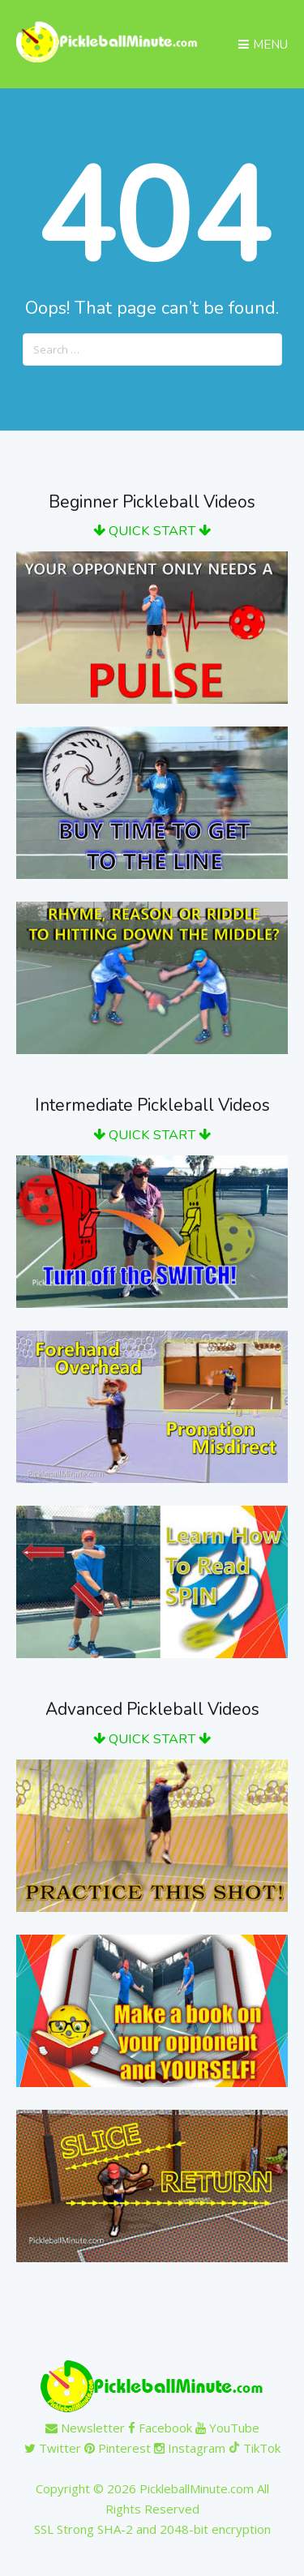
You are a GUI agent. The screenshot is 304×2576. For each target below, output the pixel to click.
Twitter (52, 2448)
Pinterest (117, 2448)
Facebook (160, 2428)
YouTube (227, 2428)
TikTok (254, 2448)
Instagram (189, 2448)
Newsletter (85, 2428)
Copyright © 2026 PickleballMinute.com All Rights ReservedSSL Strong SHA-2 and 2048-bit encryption (152, 2508)
